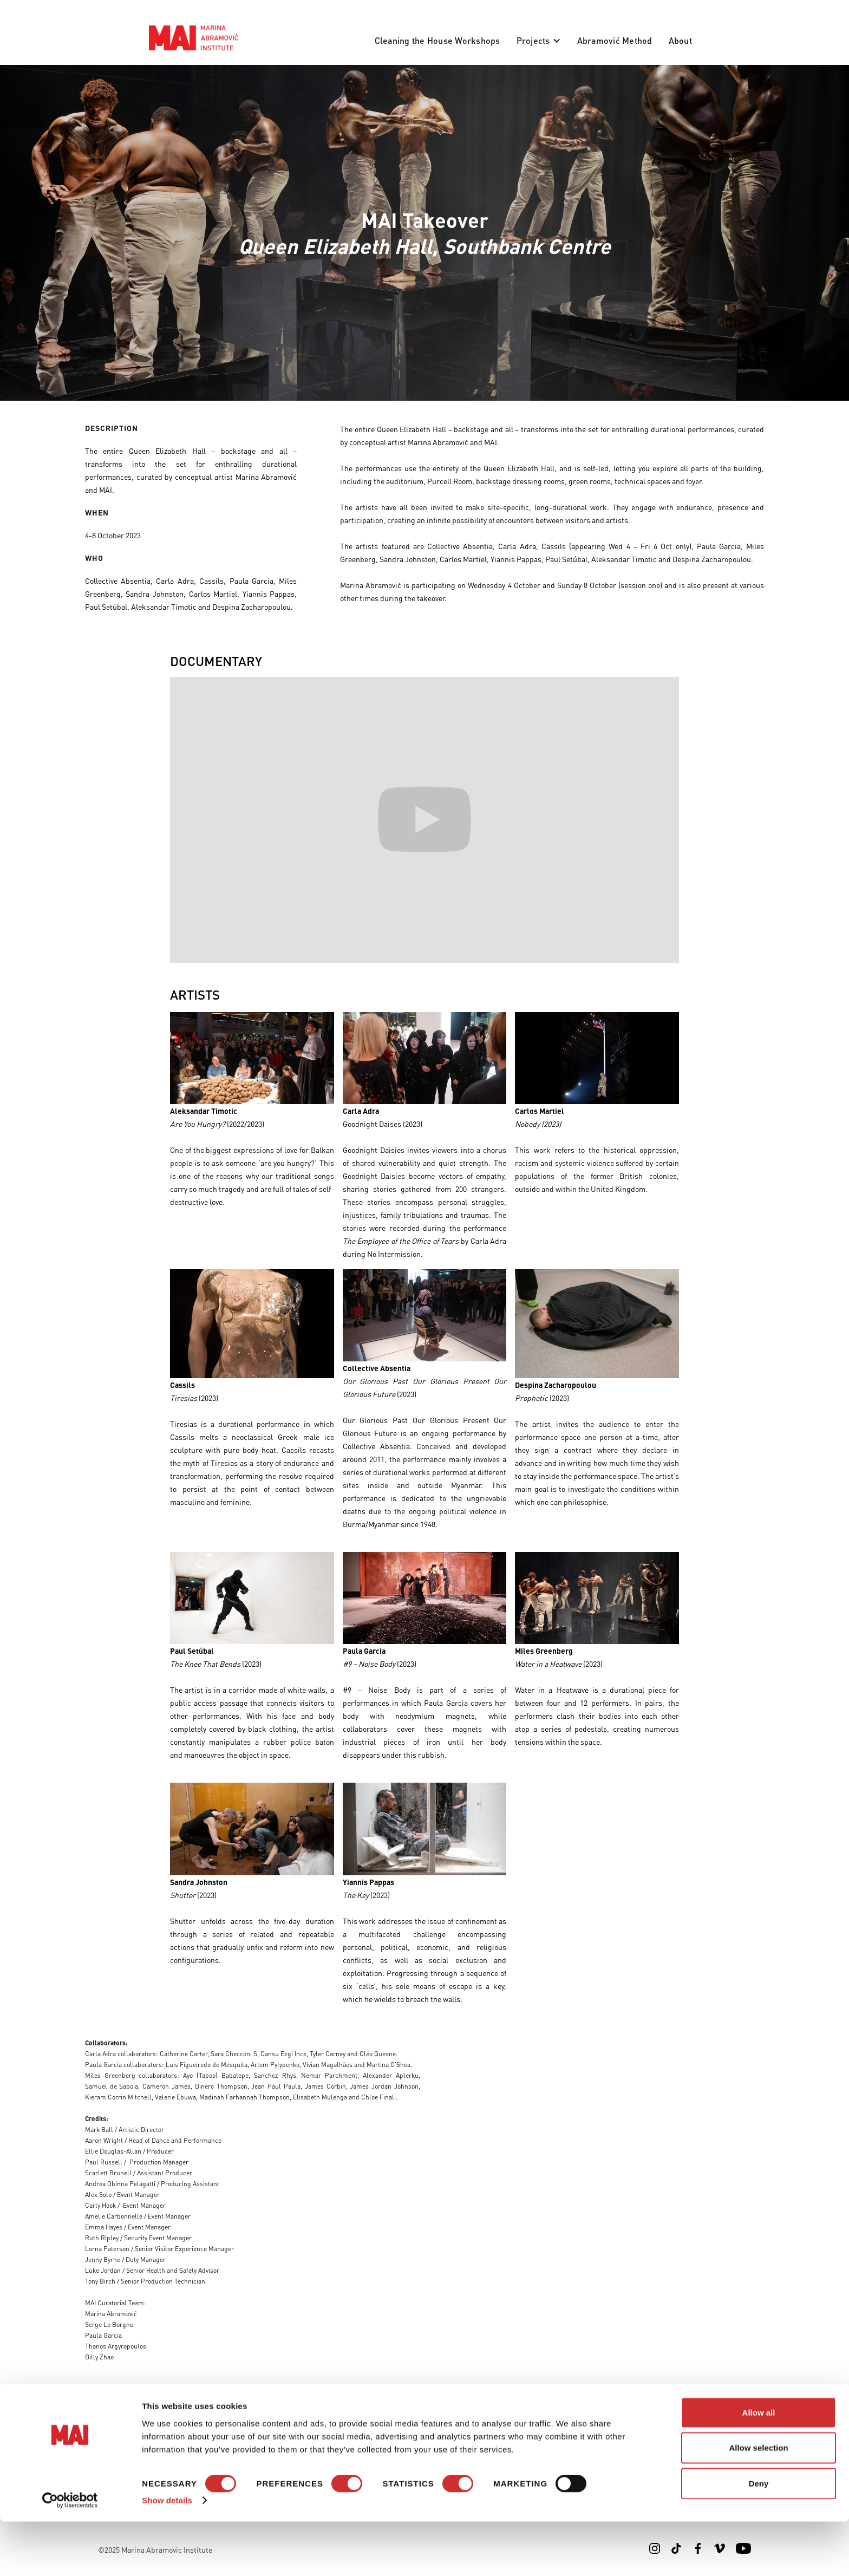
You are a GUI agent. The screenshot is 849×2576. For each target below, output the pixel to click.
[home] (193, 38)
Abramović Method (614, 40)
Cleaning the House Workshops (437, 40)
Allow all (758, 2466)
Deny (759, 2537)
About (680, 40)
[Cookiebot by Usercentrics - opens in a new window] (70, 2555)
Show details (167, 2554)
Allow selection (758, 2502)
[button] (538, 40)
